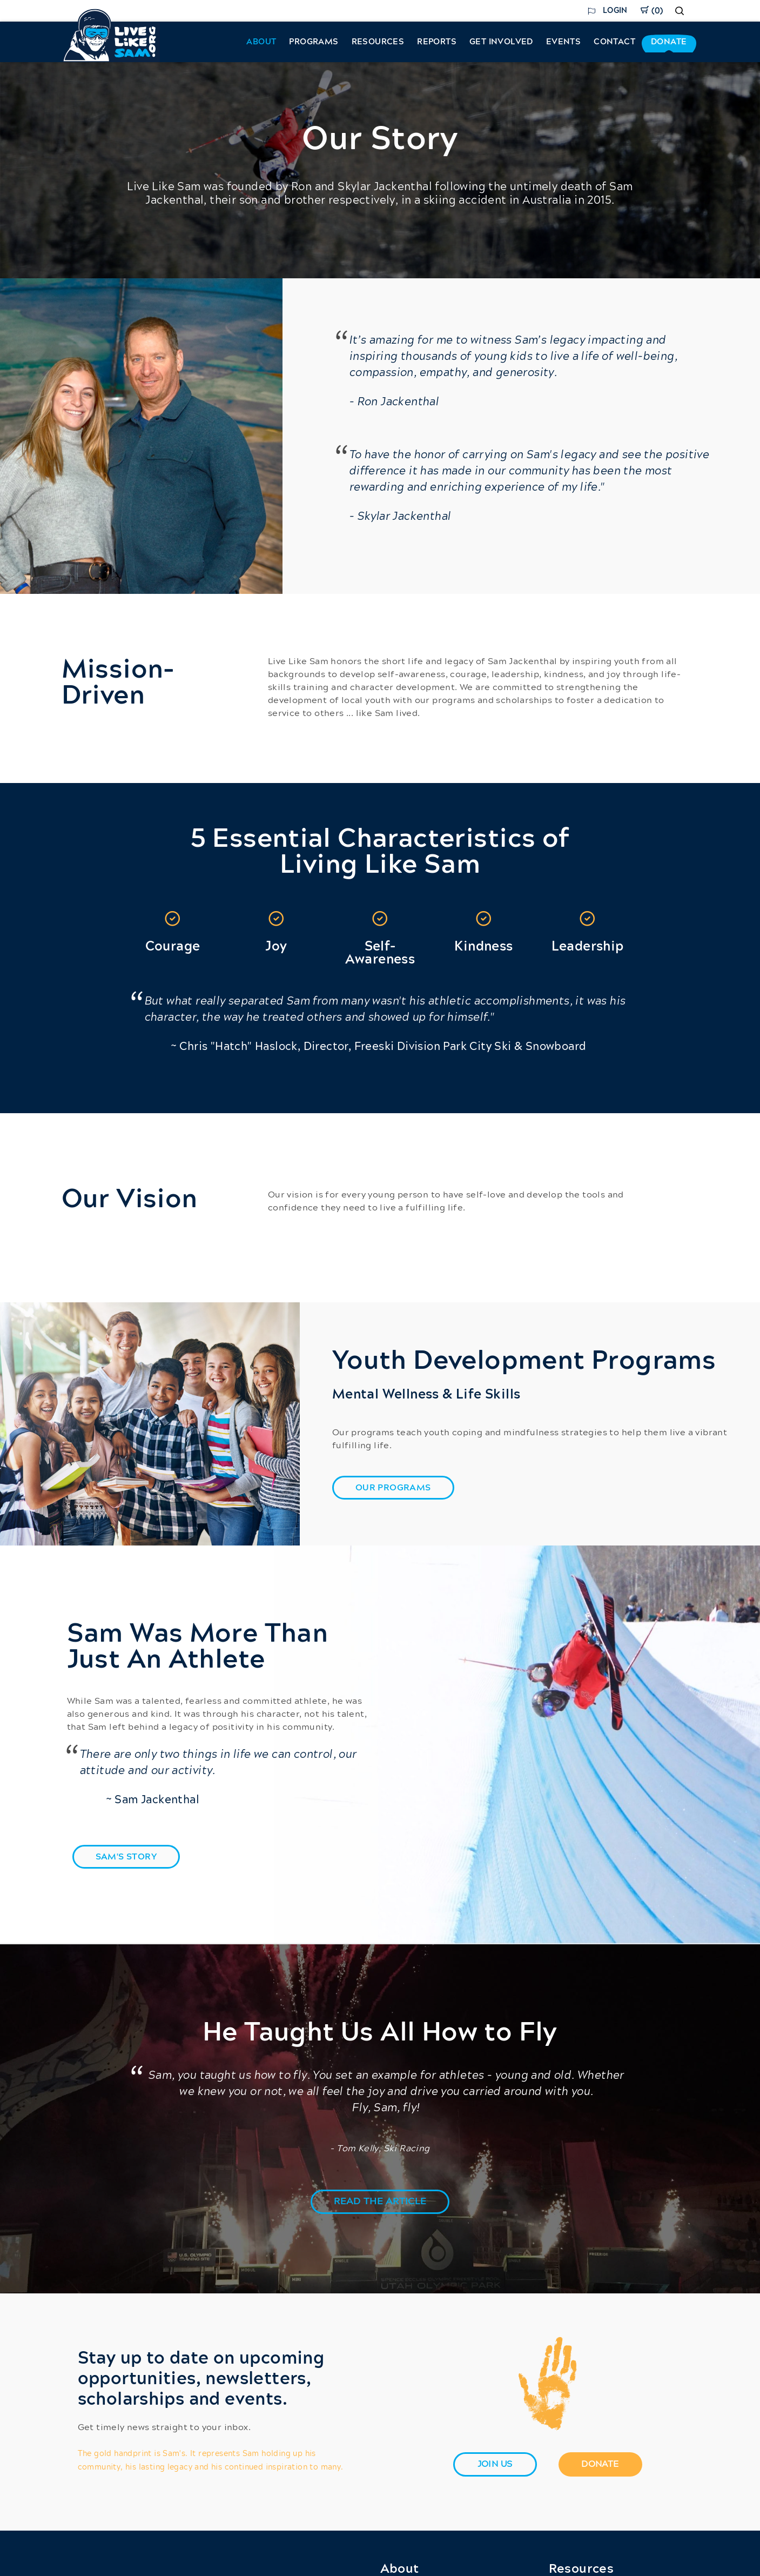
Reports (436, 42)
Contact (614, 42)
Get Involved (501, 42)
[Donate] (600, 2464)
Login (615, 11)
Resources (378, 42)
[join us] (495, 2464)
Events (563, 42)
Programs (313, 42)
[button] (380, 2202)
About (261, 42)
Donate (669, 42)
